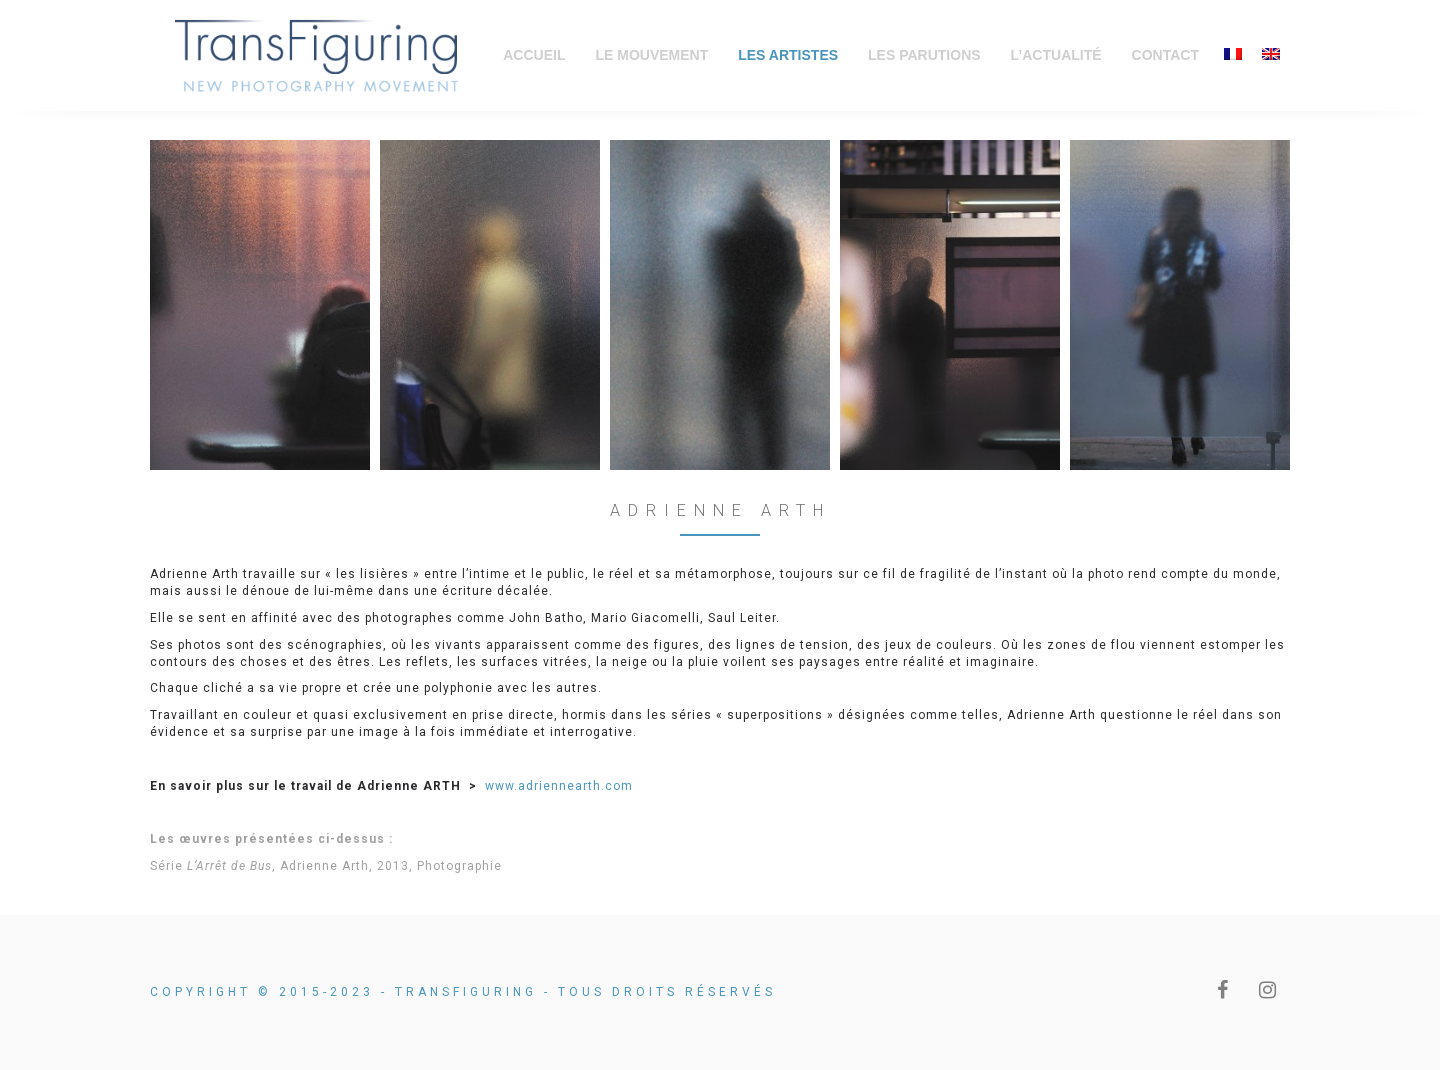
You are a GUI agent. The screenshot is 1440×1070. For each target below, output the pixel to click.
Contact (1165, 55)
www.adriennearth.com (559, 786)
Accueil (534, 55)
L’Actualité (1056, 55)
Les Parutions (924, 55)
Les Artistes (788, 55)
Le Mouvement (651, 55)
